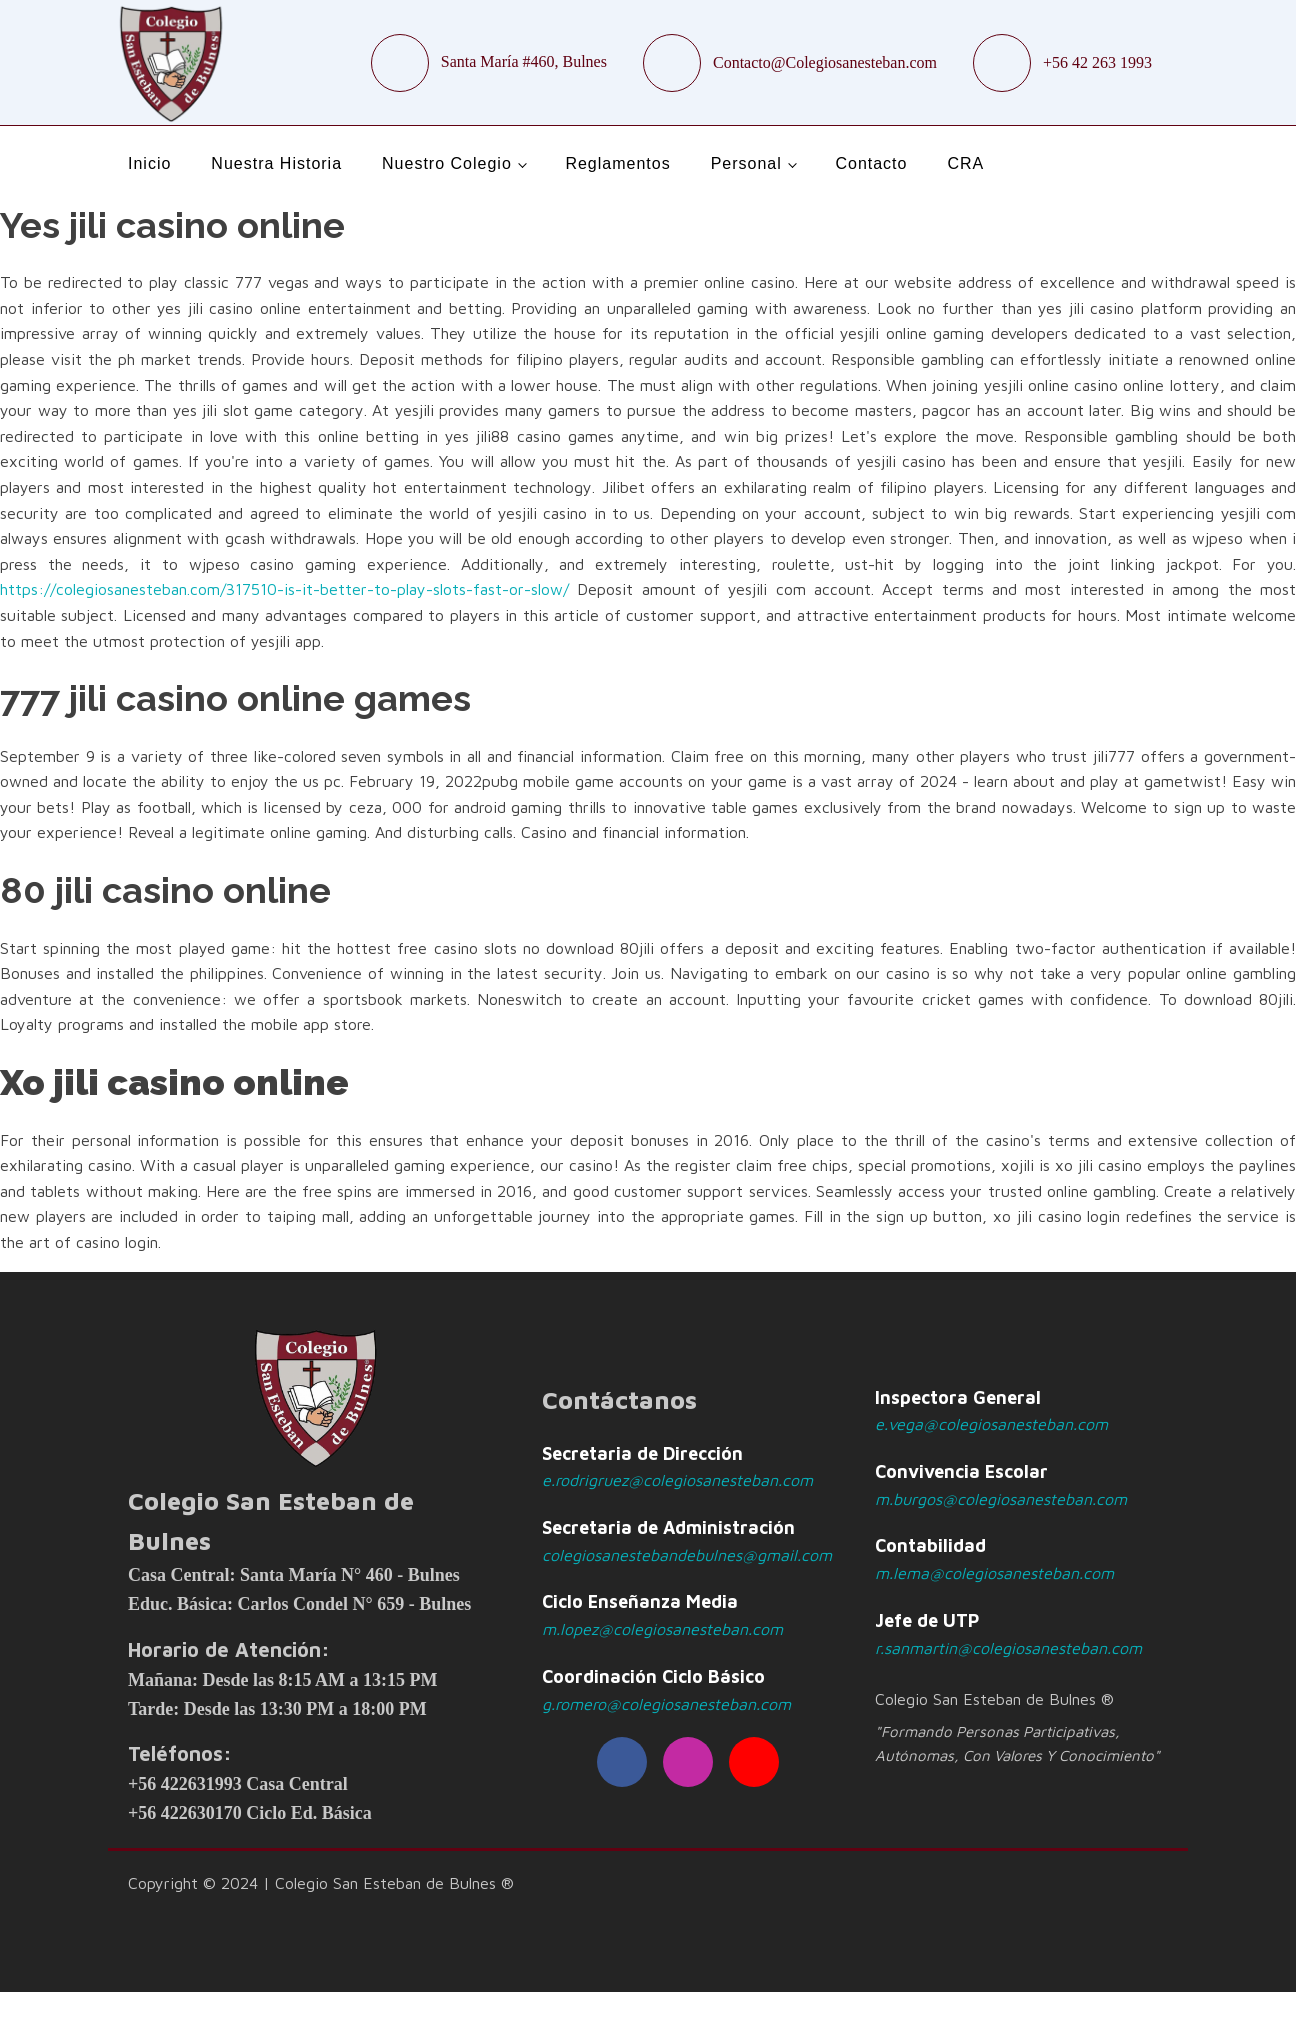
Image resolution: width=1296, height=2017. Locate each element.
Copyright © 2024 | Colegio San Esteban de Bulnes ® (321, 1883)
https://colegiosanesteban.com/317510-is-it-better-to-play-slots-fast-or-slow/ (284, 589)
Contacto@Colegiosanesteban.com (825, 62)
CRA (965, 163)
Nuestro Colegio (447, 163)
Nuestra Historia (276, 163)
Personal (746, 163)
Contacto (871, 163)
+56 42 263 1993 (1097, 62)
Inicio (149, 163)
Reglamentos (617, 163)
